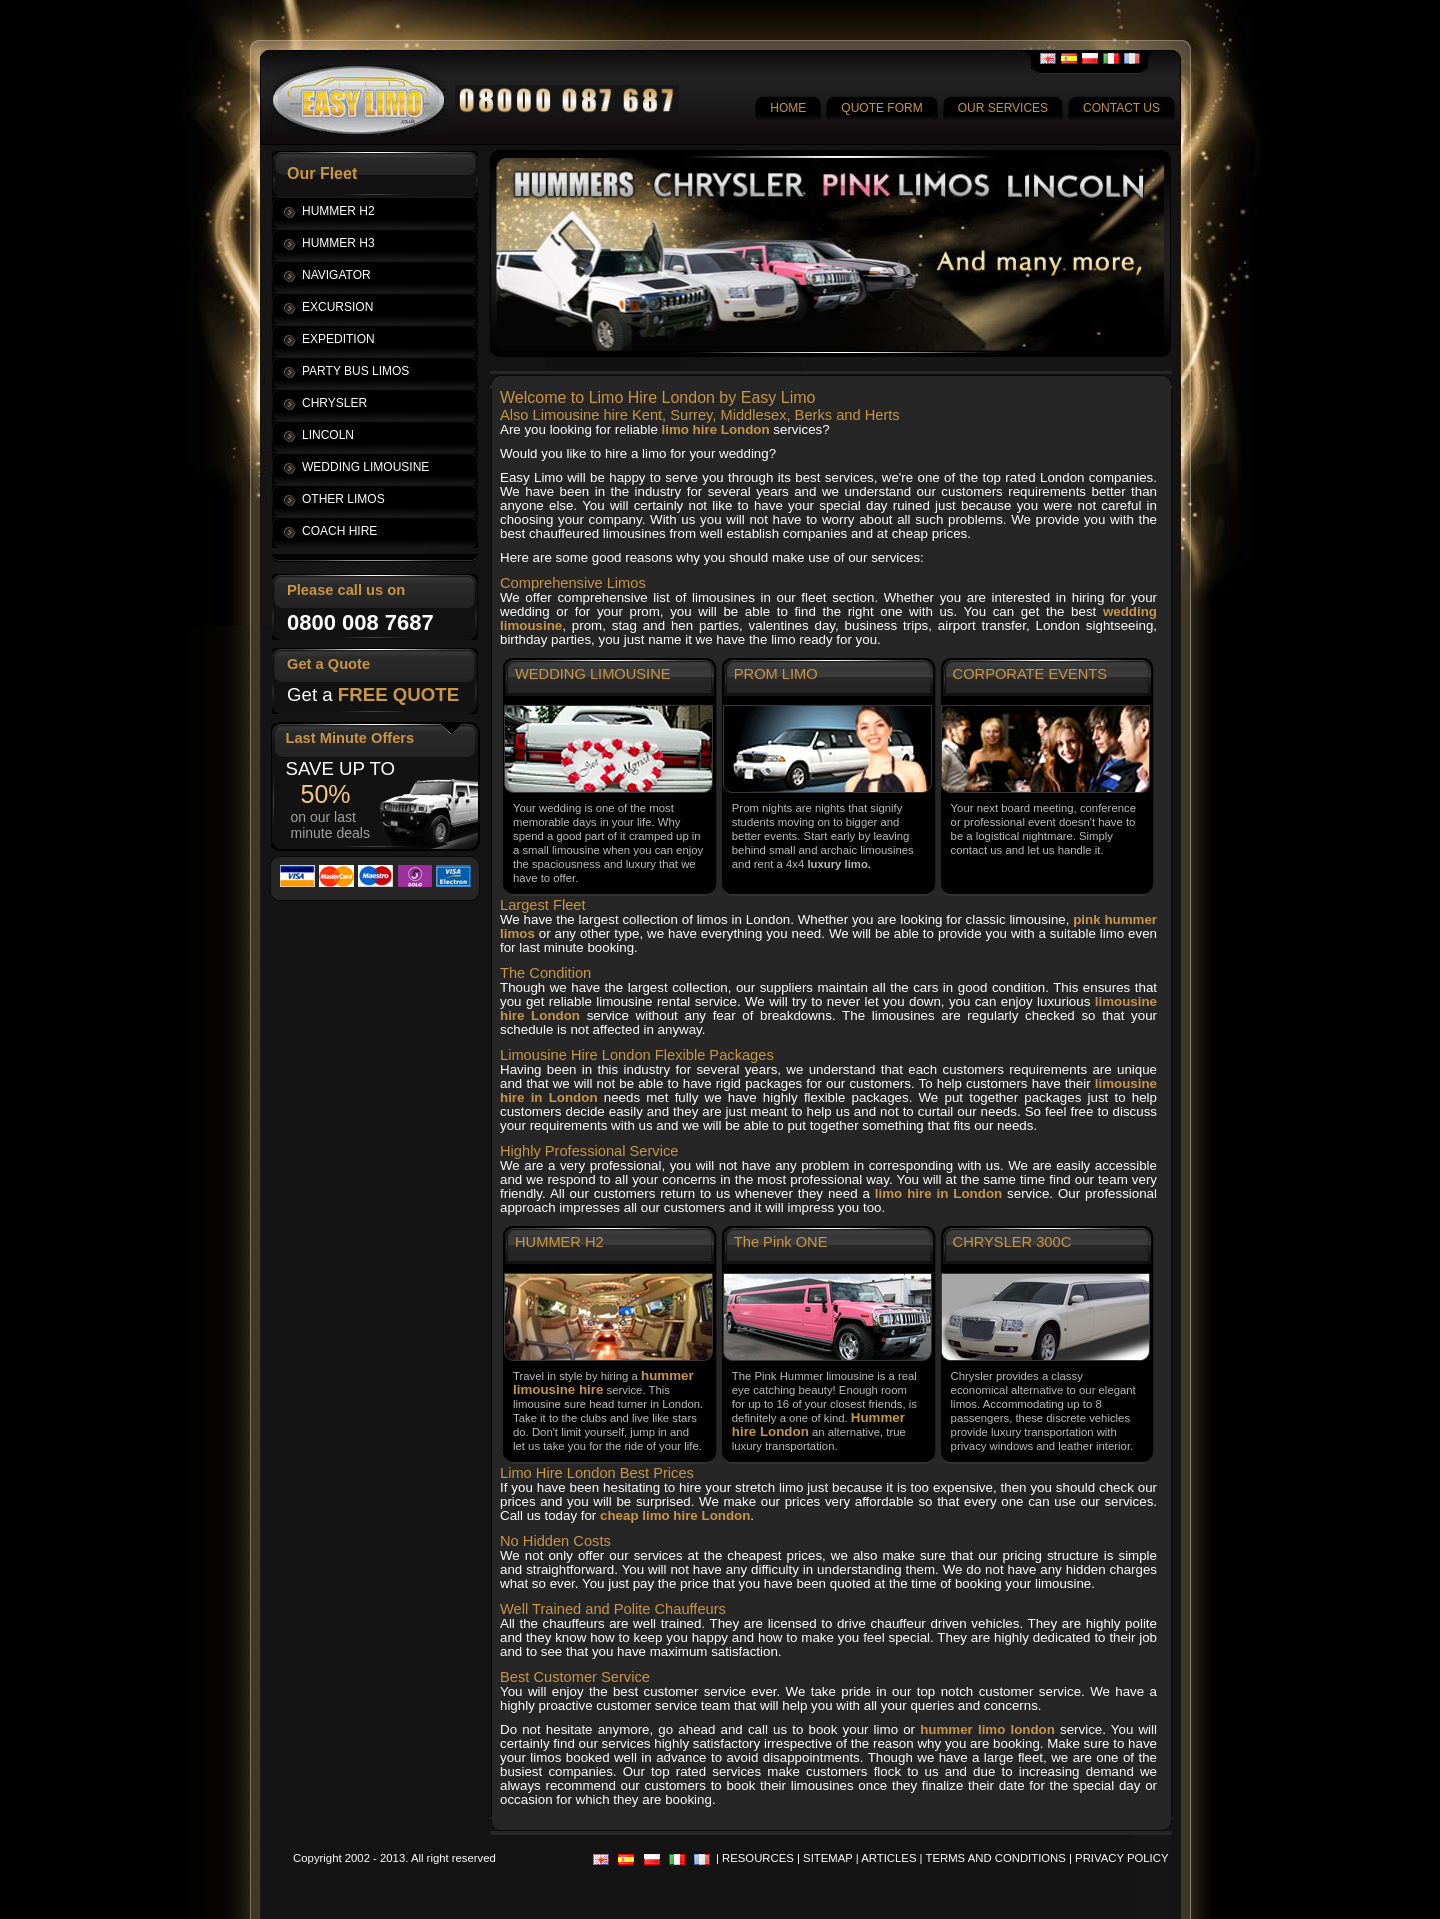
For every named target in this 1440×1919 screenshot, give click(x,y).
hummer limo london (987, 1729)
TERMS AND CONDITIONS (996, 1858)
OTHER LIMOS (343, 499)
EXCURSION (337, 307)
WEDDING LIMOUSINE (365, 467)
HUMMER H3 (338, 243)
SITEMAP (828, 1858)
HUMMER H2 (338, 211)
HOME (788, 108)
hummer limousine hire (603, 1382)
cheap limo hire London (675, 1515)
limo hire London (716, 429)
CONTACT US (1121, 108)
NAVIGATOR (336, 275)
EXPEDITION (338, 339)
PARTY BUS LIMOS (355, 371)
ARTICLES (888, 1858)
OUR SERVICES (1003, 108)
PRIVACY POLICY (1121, 1858)
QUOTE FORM (881, 108)
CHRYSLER (334, 403)
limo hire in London (938, 1193)
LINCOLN (328, 435)
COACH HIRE (339, 531)
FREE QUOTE (398, 694)
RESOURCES (758, 1858)
